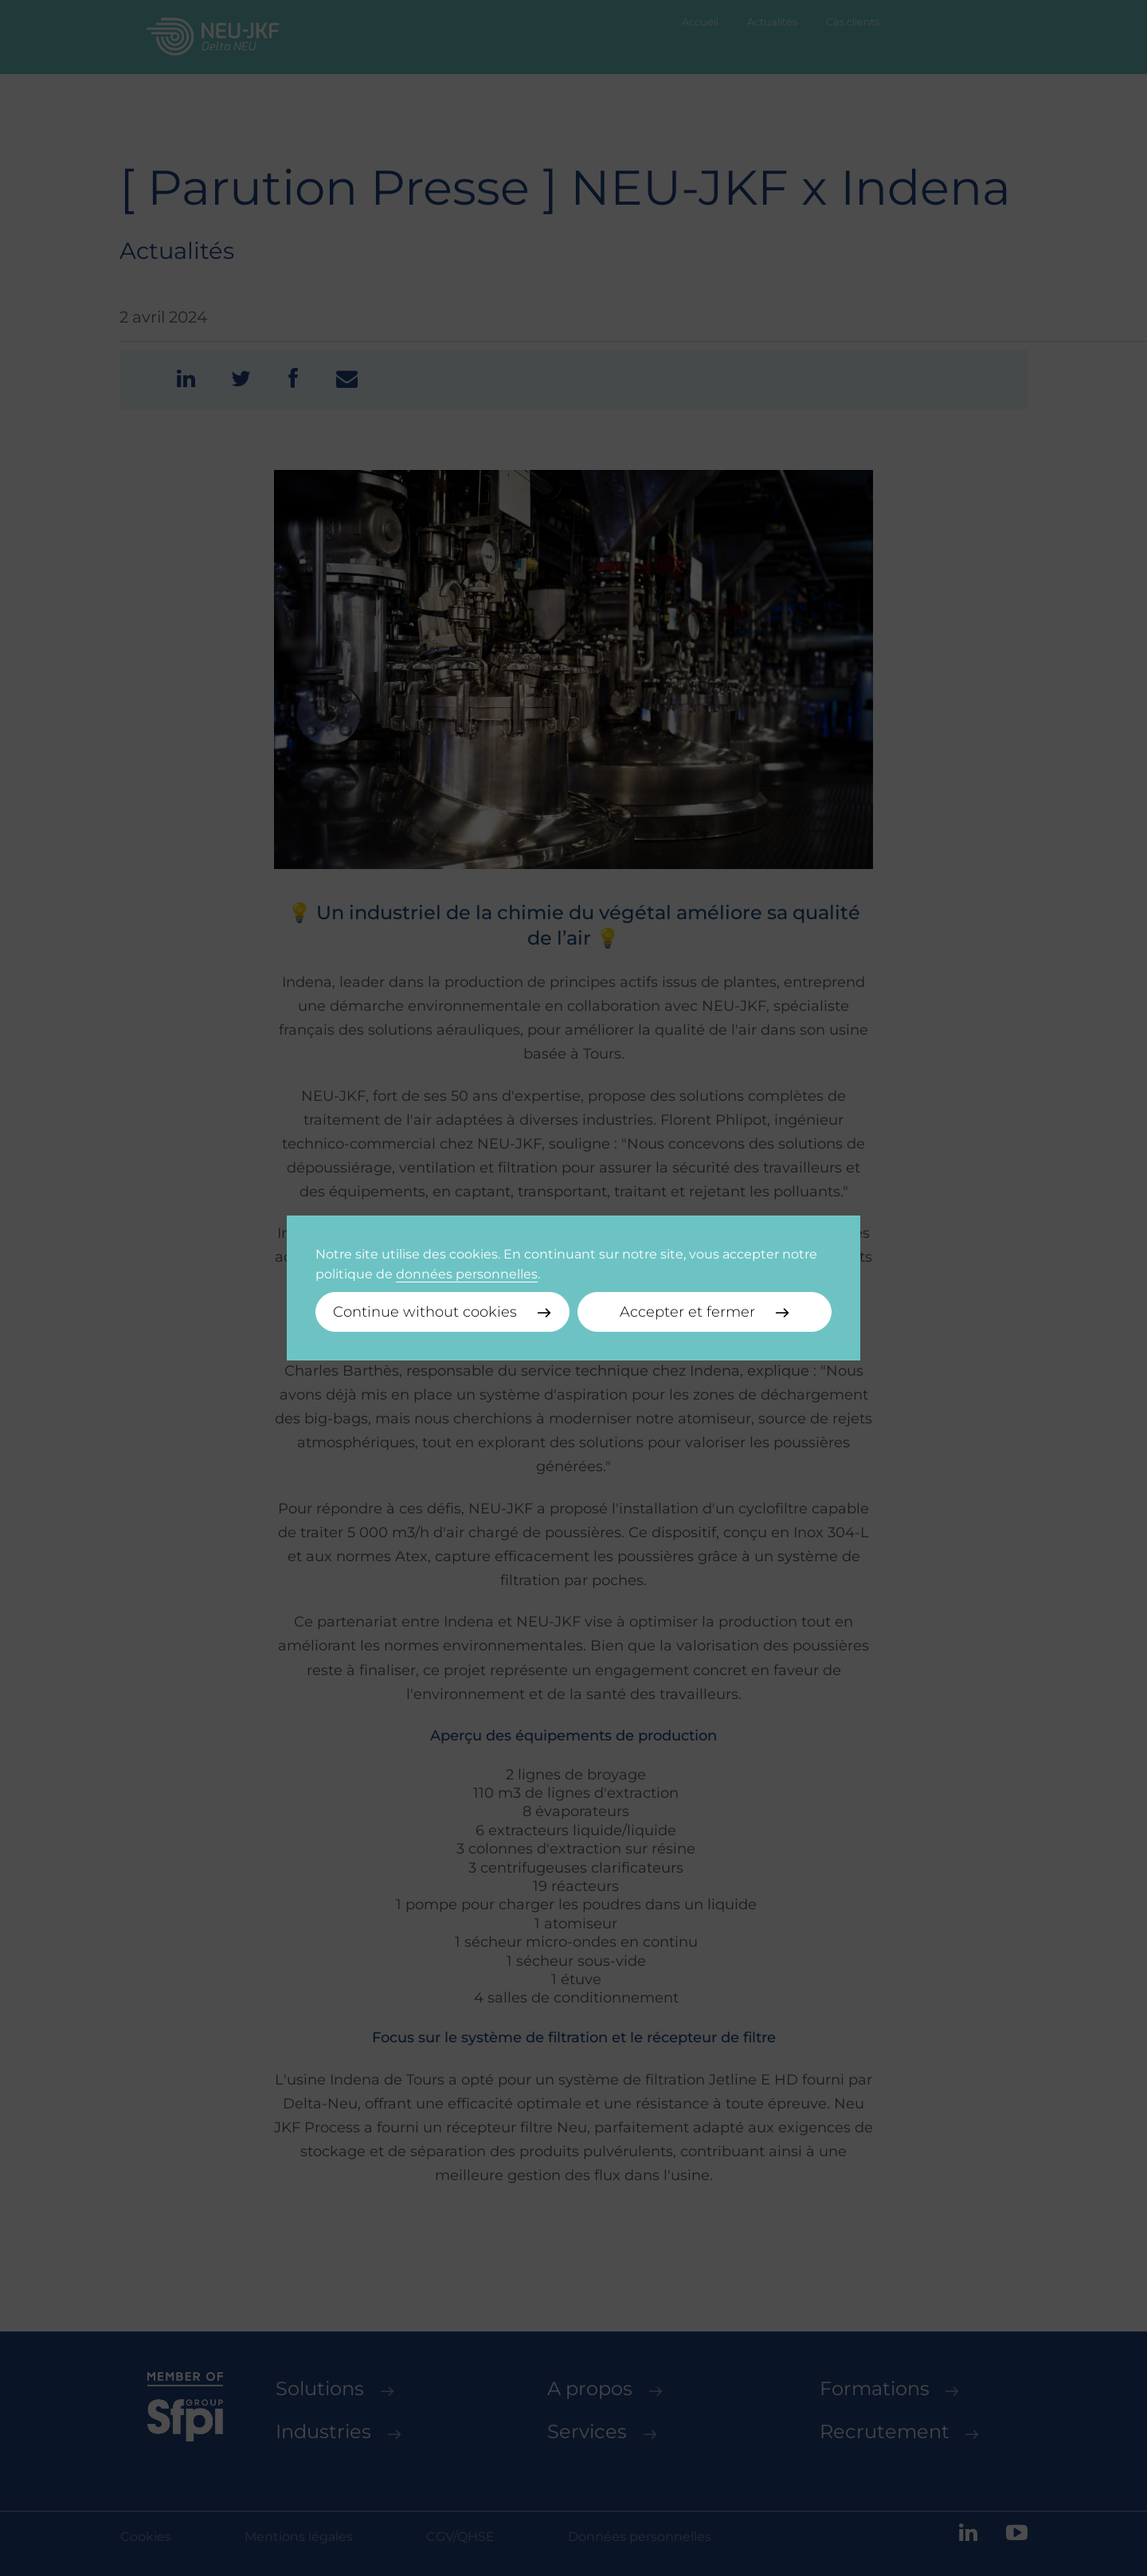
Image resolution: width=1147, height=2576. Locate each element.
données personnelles (467, 1274)
